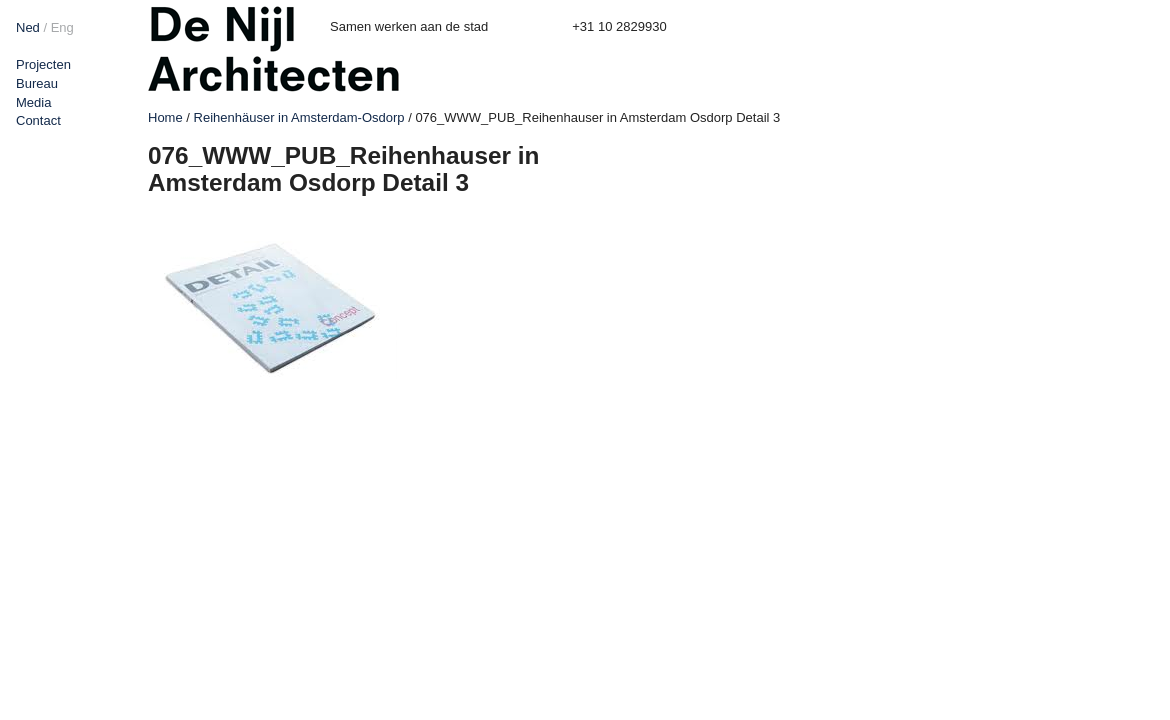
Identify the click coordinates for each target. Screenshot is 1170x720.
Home (165, 117)
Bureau (37, 83)
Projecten (43, 64)
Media (33, 102)
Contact (38, 120)
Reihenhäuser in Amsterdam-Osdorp (299, 117)
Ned (28, 27)
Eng (62, 27)
